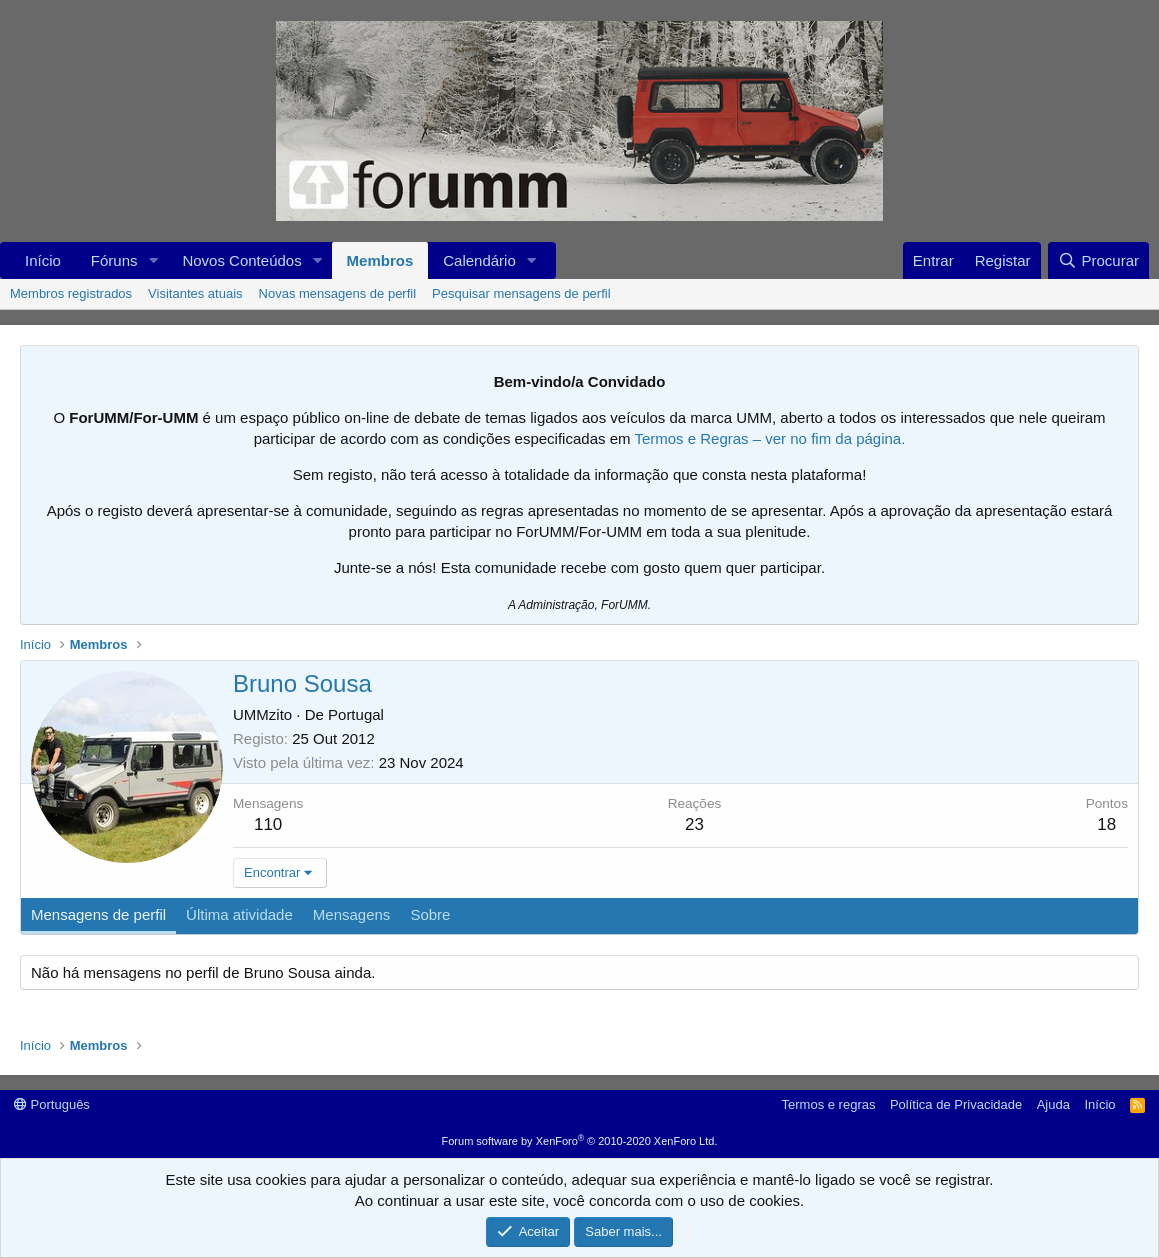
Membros (380, 260)
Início (43, 260)
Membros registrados (71, 293)
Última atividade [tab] (239, 914)
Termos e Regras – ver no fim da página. (769, 438)
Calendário (479, 260)
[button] (153, 260)
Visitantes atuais (195, 293)
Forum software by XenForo (580, 1141)
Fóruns (114, 260)
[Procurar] (1098, 260)
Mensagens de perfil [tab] (98, 914)
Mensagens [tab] (352, 914)
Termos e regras (829, 1104)
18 (1106, 824)
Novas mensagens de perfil (338, 293)
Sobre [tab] (430, 914)
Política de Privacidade (956, 1104)
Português (52, 1104)
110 (268, 824)
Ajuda (1053, 1104)
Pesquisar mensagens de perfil (521, 293)
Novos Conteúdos (241, 260)
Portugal (356, 714)
